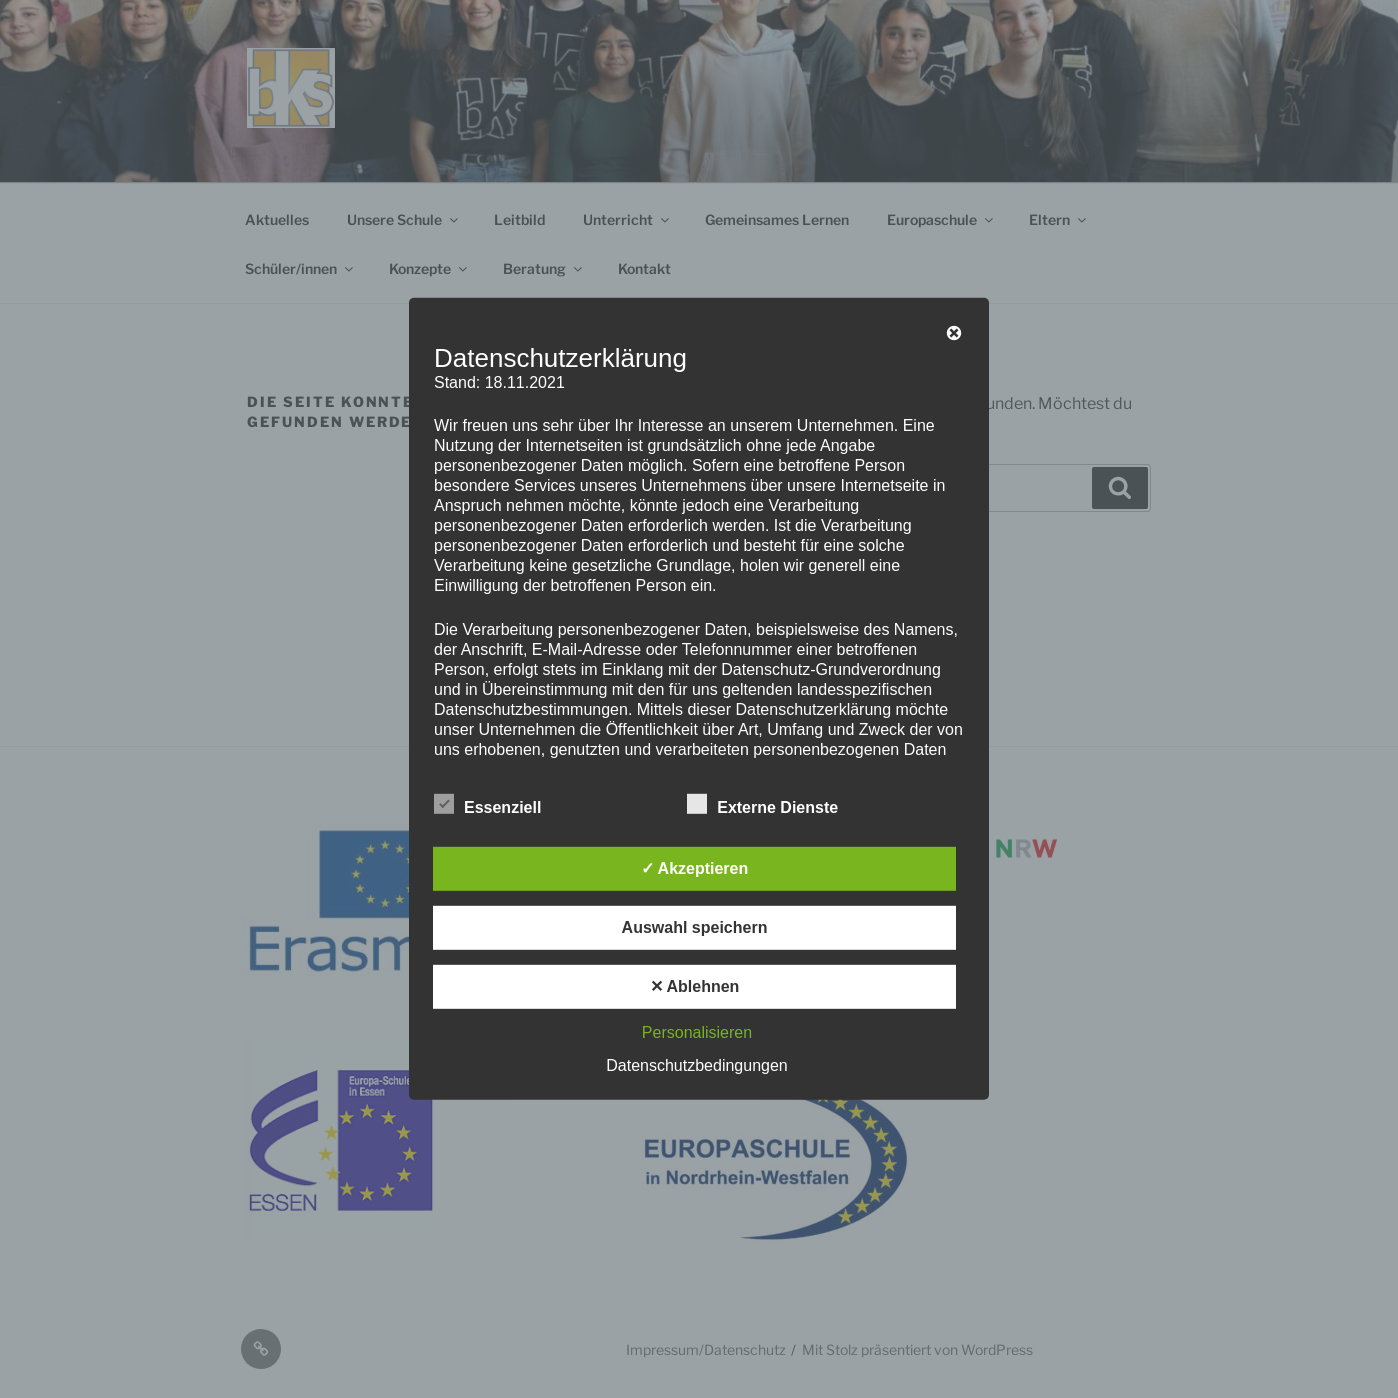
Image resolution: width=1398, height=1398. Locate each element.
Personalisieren (697, 1032)
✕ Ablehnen (695, 986)
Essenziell (487, 804)
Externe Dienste (762, 804)
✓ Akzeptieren (695, 868)
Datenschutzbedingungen (696, 1065)
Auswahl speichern (695, 927)
